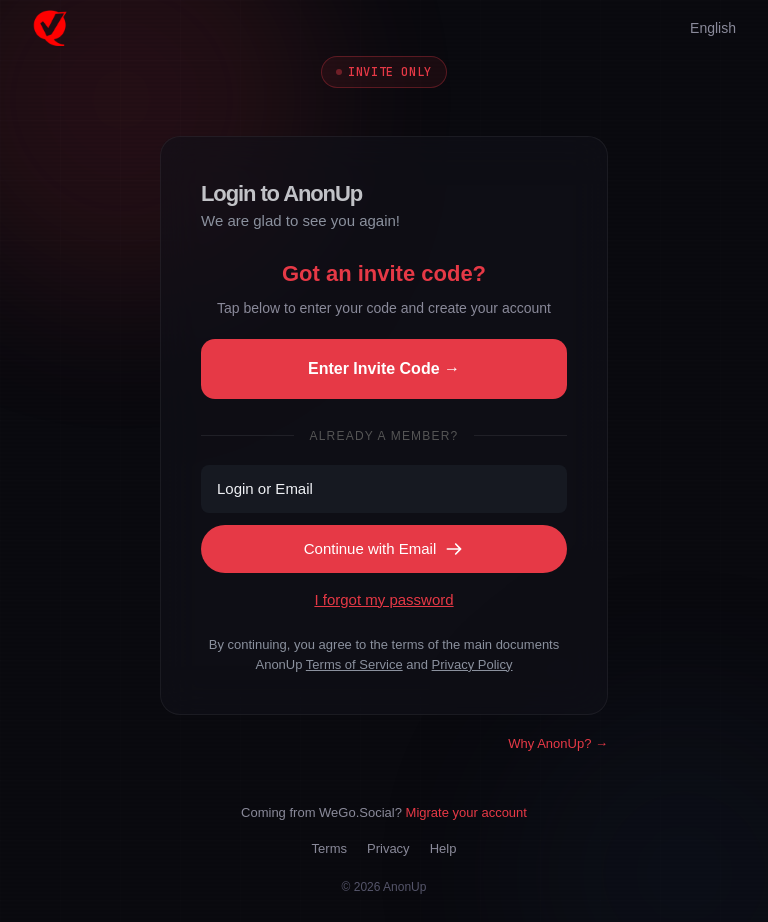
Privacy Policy (472, 664)
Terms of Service (354, 664)
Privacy (388, 848)
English (713, 28)
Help (443, 848)
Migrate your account (466, 812)
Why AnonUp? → (558, 743)
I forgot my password (383, 599)
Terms (329, 848)
